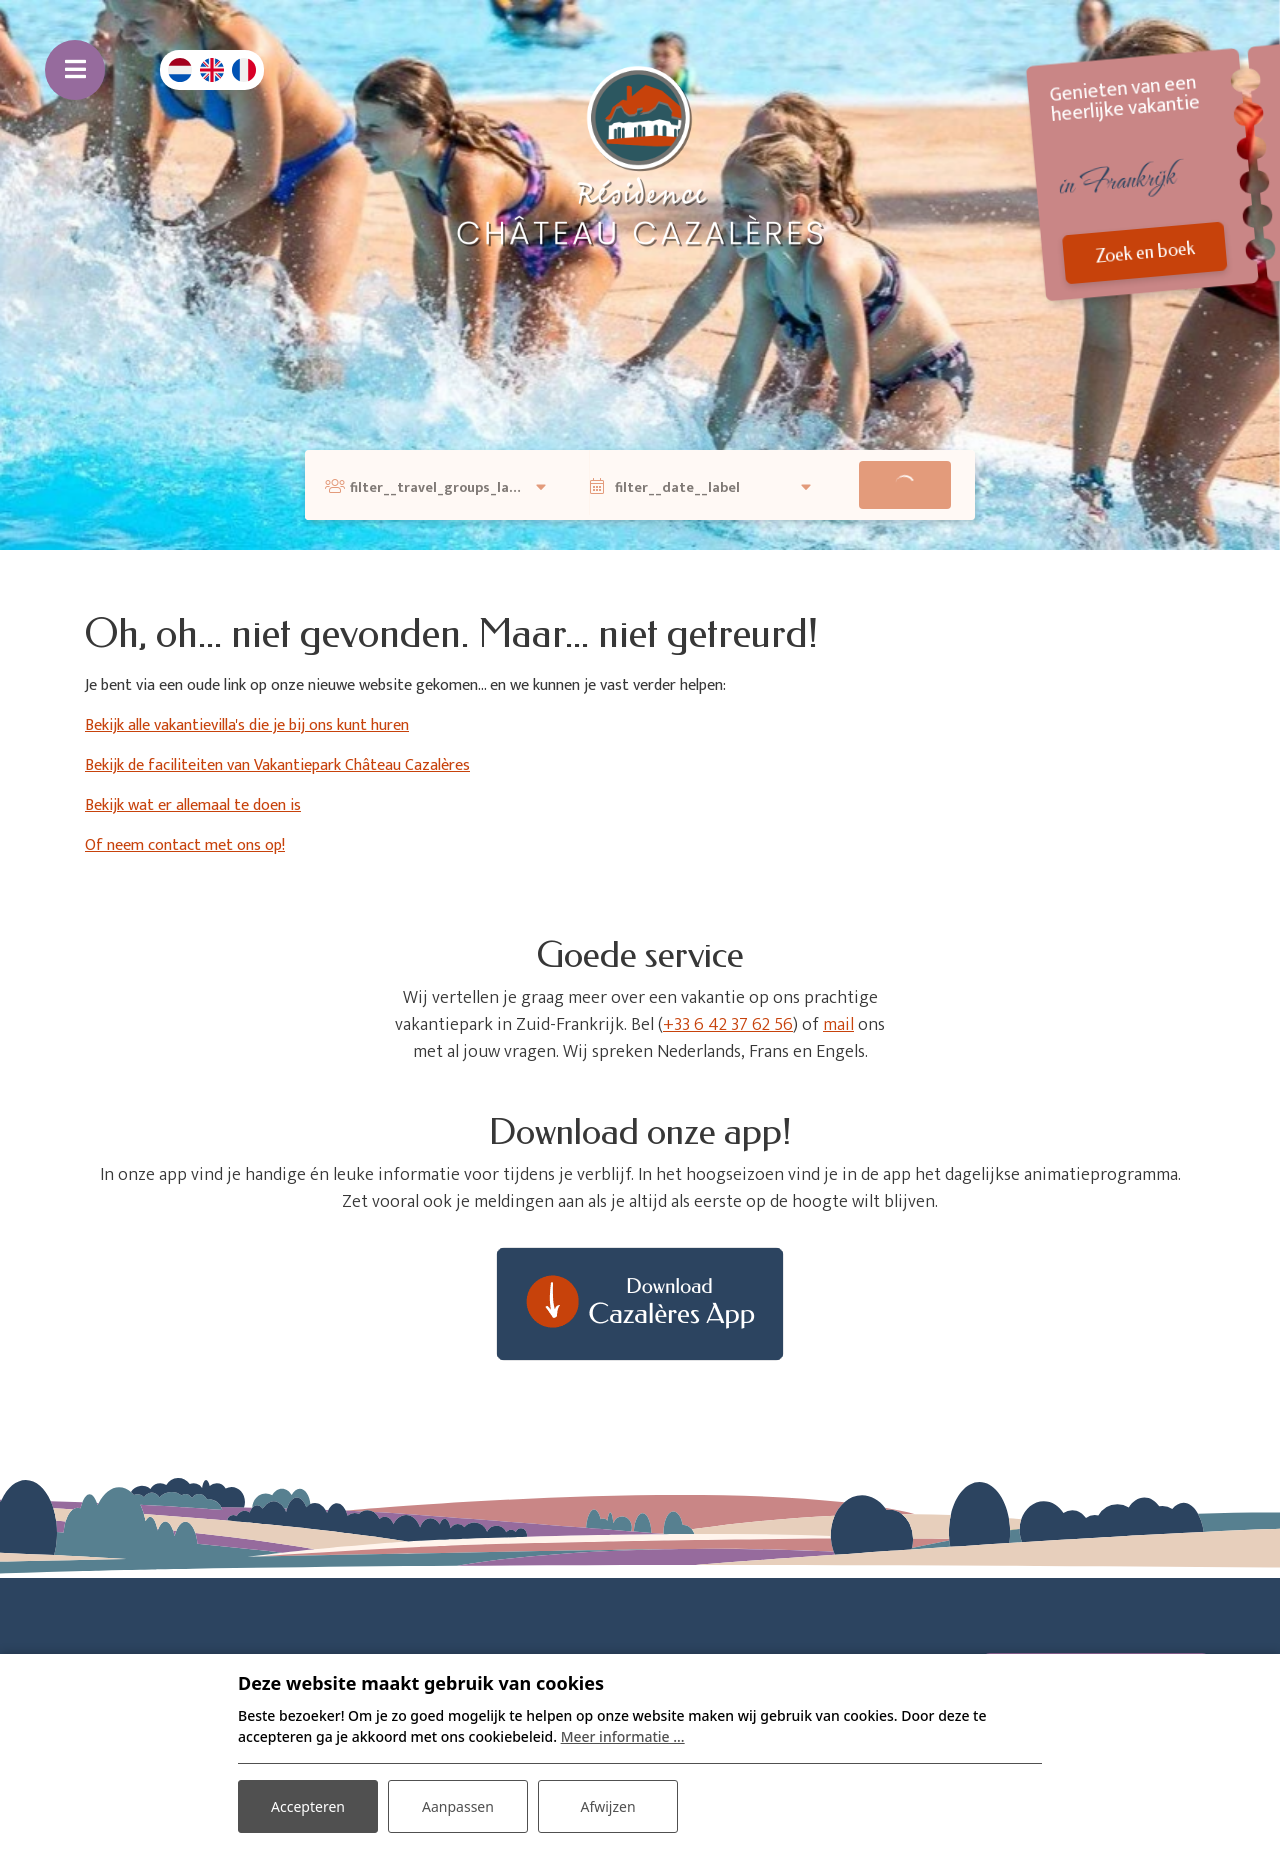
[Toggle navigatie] (75, 70)
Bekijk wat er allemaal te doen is (193, 805)
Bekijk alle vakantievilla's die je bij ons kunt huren (247, 725)
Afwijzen (607, 1806)
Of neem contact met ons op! (185, 845)
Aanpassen (458, 1806)
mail (838, 1025)
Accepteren (308, 1806)
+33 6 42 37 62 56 (728, 1025)
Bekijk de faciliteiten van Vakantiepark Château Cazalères (277, 765)
